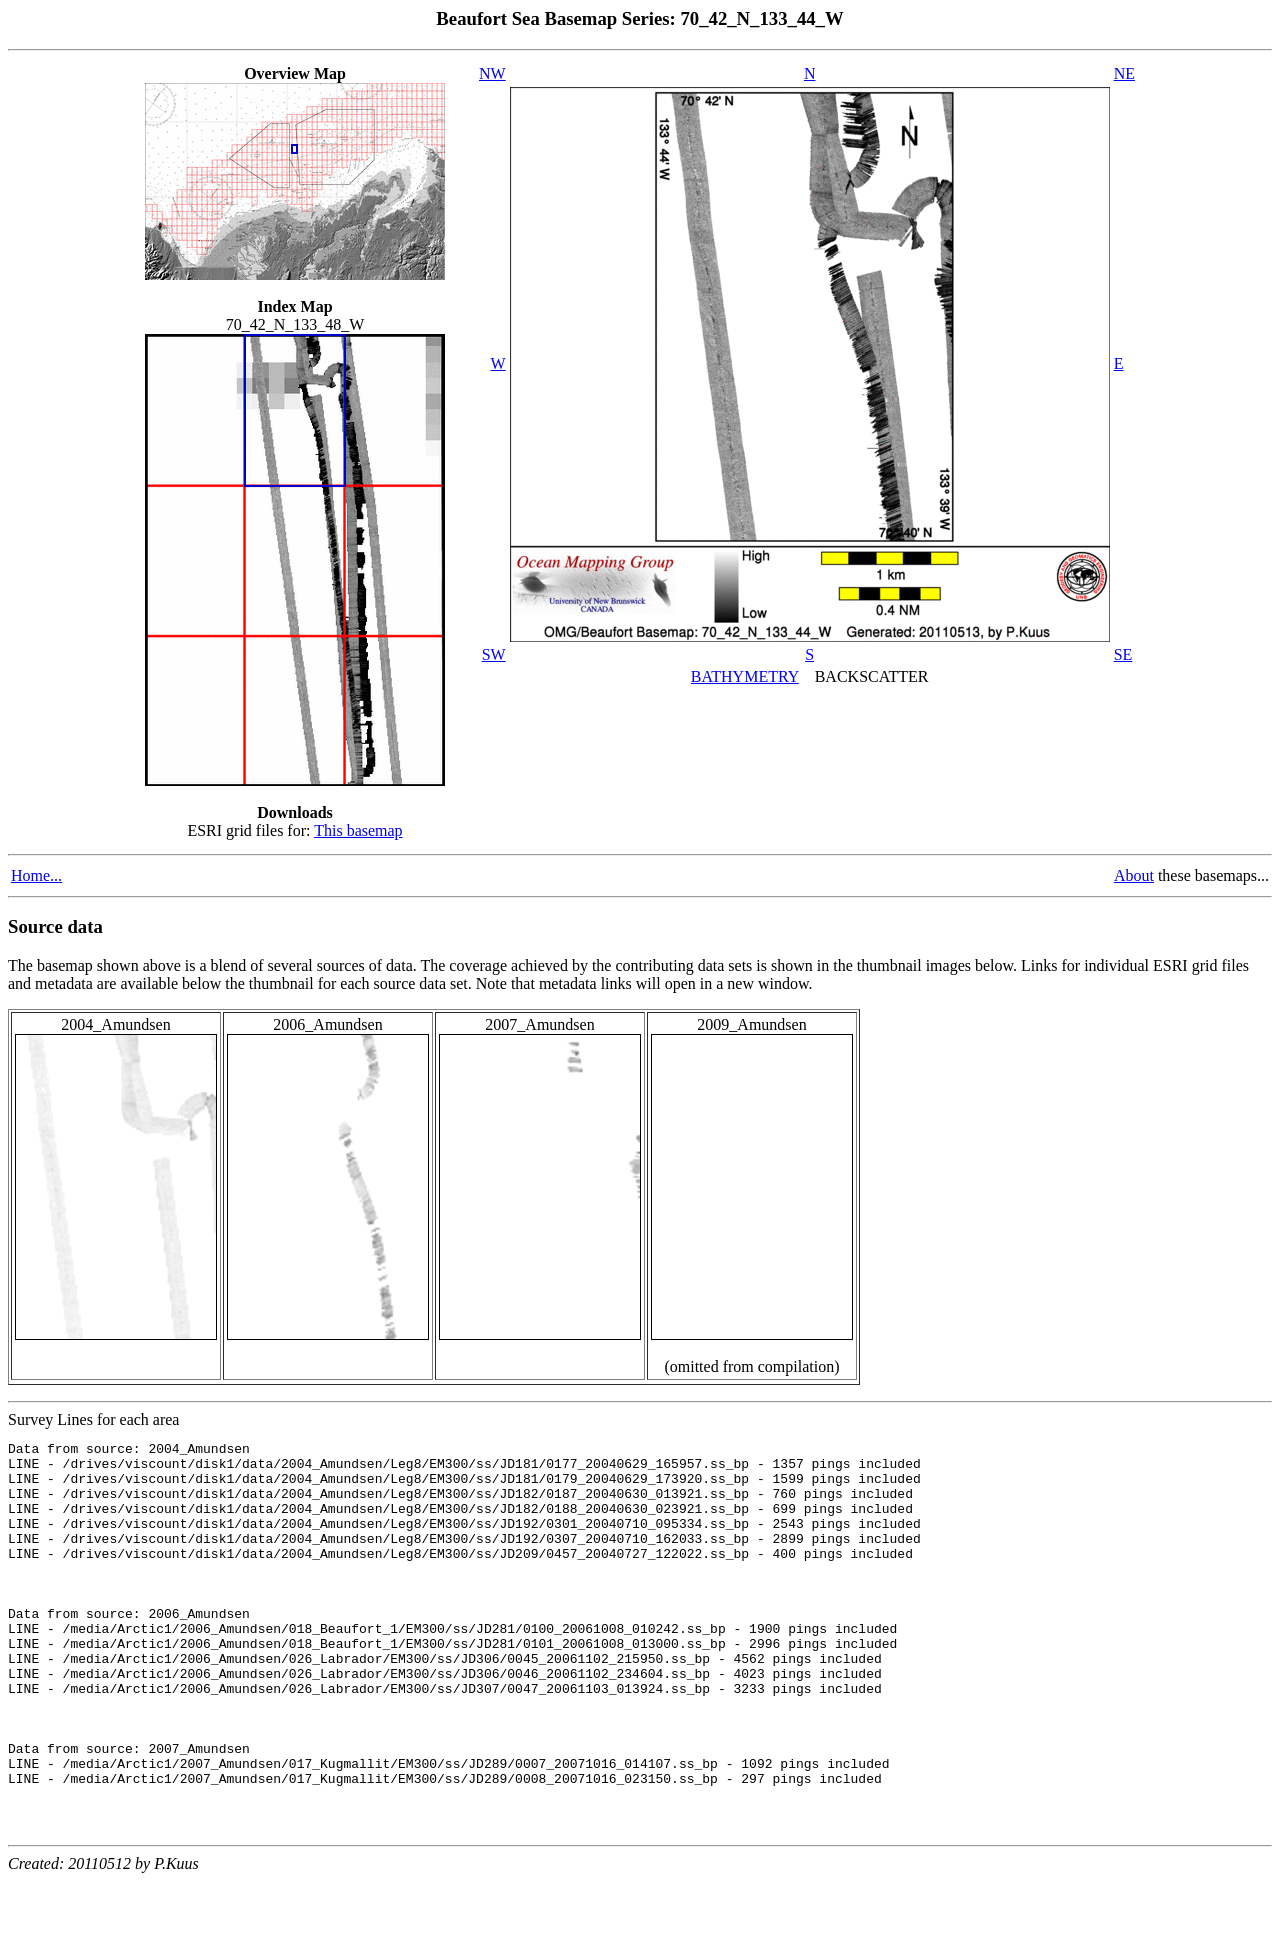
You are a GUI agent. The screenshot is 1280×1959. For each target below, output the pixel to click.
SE (1123, 654)
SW (494, 654)
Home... (36, 875)
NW (492, 73)
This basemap (358, 830)
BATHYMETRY (745, 676)
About (1134, 875)
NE (1124, 73)
